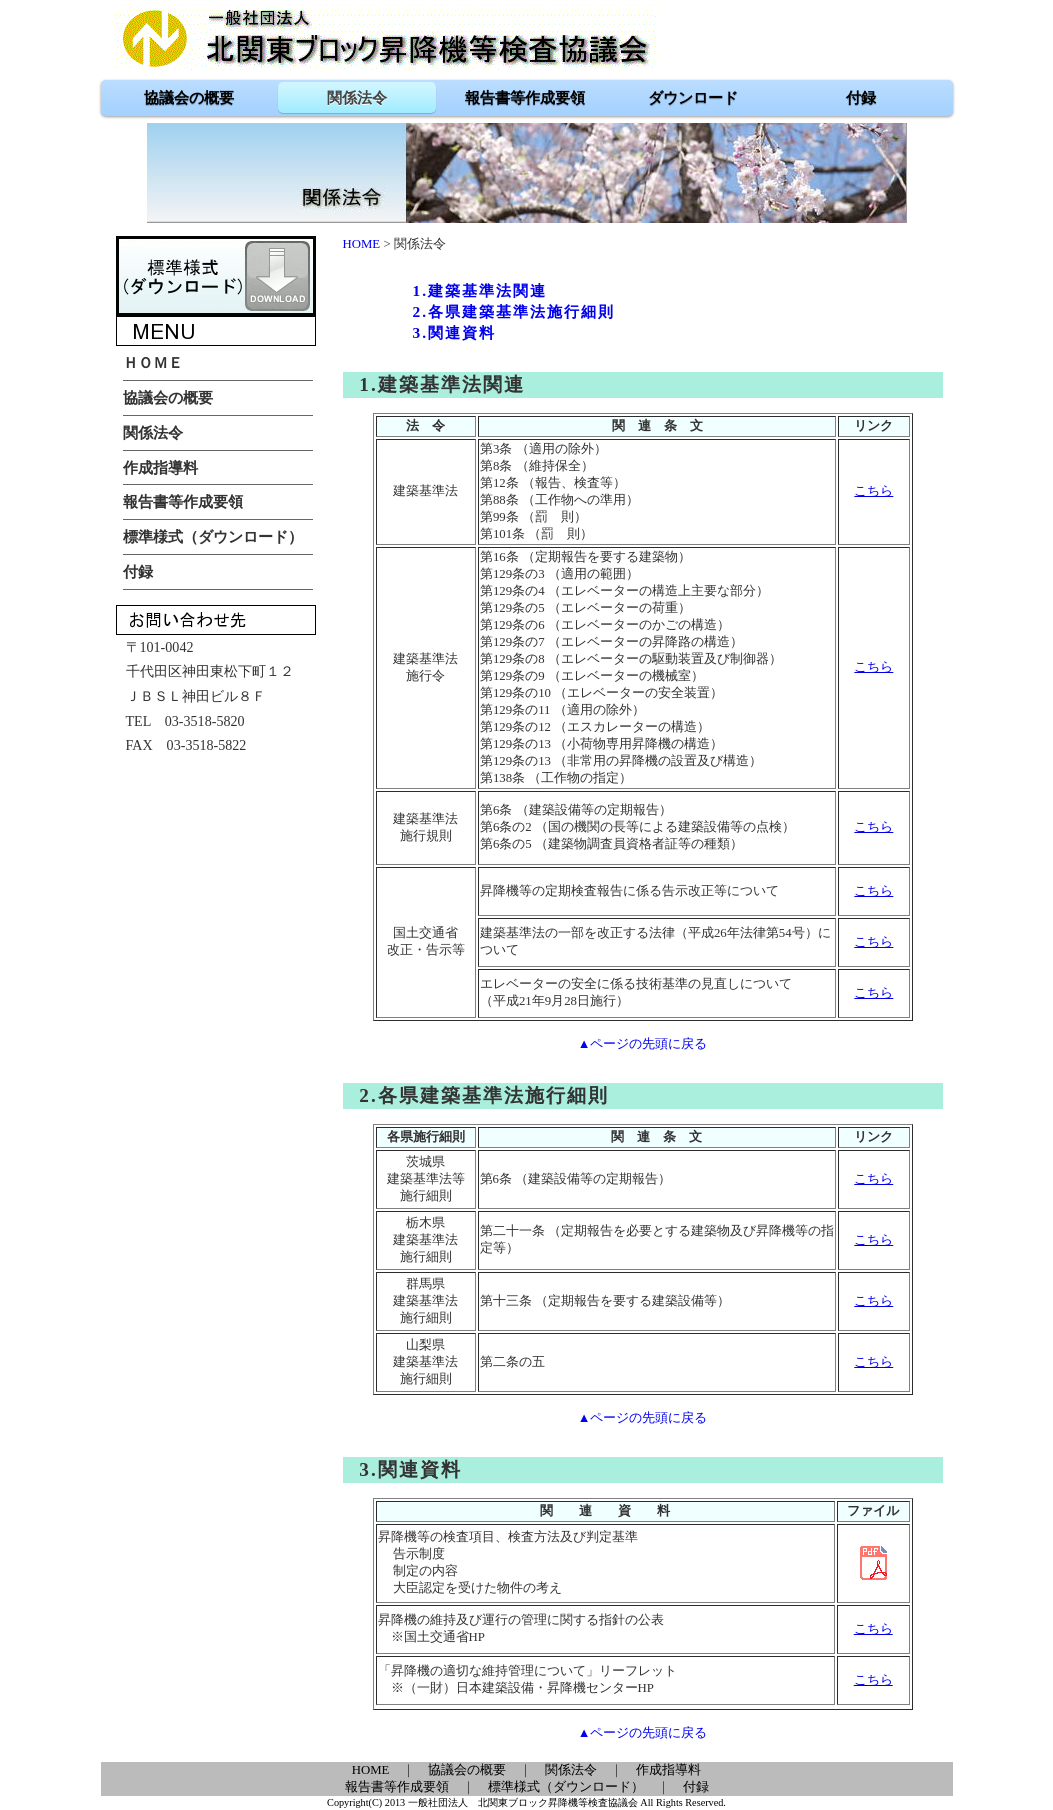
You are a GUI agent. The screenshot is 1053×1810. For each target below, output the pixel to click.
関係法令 (571, 1770)
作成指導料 (668, 1770)
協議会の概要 (467, 1770)
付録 (696, 1787)
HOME (362, 244)
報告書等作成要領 (397, 1787)
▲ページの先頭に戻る (643, 1044)
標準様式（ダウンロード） (566, 1787)
